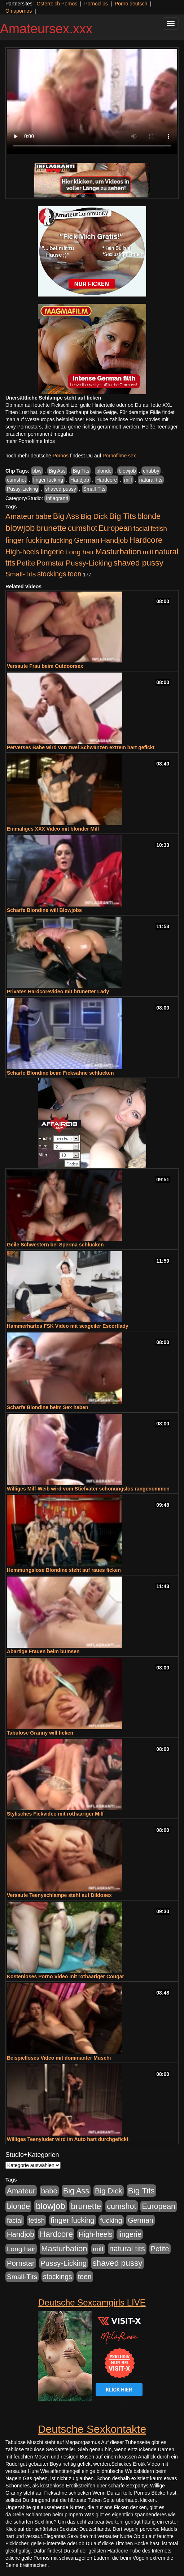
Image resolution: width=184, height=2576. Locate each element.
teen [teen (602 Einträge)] (75, 574)
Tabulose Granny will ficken (40, 1733)
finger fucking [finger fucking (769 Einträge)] (27, 540)
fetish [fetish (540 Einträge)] (158, 528)
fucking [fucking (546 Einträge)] (62, 540)
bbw (37, 471)
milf (128, 480)
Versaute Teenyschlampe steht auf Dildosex (59, 1895)
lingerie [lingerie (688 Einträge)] (52, 552)
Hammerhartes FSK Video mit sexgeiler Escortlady (67, 1326)
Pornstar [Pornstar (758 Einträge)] (50, 563)
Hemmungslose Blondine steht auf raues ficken (64, 1570)
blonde (103, 471)
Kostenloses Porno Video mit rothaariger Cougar (65, 1976)
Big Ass (57, 471)
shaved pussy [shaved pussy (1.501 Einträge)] (138, 562)
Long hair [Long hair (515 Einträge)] (79, 552)
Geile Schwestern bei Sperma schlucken (55, 1245)
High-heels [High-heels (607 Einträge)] (22, 552)
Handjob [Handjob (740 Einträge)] (114, 540)
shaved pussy (60, 489)
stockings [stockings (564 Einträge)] (51, 574)
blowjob (127, 471)
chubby (151, 471)
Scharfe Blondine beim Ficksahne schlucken (60, 1073)
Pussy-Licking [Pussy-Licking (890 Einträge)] (89, 563)
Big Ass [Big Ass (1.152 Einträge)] (66, 516)
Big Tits (81, 471)
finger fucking (48, 480)
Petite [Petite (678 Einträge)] (26, 563)
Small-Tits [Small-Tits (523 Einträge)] (20, 574)
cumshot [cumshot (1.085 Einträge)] (82, 528)
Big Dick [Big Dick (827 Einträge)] (94, 516)
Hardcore (106, 480)
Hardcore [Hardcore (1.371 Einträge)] (146, 540)
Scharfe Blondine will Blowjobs (44, 910)
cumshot (16, 480)
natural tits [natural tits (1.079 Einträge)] (127, 2248)
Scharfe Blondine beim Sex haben (47, 1407)
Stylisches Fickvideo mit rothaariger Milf (55, 1814)
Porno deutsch (131, 4)
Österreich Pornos (56, 4)
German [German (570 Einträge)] (86, 540)
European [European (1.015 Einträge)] (115, 528)
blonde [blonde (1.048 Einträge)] (149, 516)
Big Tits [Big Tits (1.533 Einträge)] (122, 516)
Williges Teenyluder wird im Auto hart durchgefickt (67, 2139)
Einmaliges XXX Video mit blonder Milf (53, 829)
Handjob (79, 480)
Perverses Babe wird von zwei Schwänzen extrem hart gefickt (80, 747)
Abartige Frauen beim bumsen (43, 1651)
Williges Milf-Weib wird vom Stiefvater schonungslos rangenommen (88, 1489)
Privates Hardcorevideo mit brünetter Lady (58, 991)
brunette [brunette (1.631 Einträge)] (51, 528)
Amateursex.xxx (46, 28)
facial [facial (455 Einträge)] (141, 528)
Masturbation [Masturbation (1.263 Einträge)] (118, 551)
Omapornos (18, 11)
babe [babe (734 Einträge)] (43, 516)
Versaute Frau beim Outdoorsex (45, 666)
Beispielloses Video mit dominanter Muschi (59, 2058)
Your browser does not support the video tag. (92, 101)
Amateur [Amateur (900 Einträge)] (19, 516)
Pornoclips (96, 4)
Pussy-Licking (22, 489)
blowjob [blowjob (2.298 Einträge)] (20, 528)
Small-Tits (94, 489)
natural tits (151, 480)
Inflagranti (57, 498)
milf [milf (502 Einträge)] (148, 552)
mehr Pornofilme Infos (30, 441)
